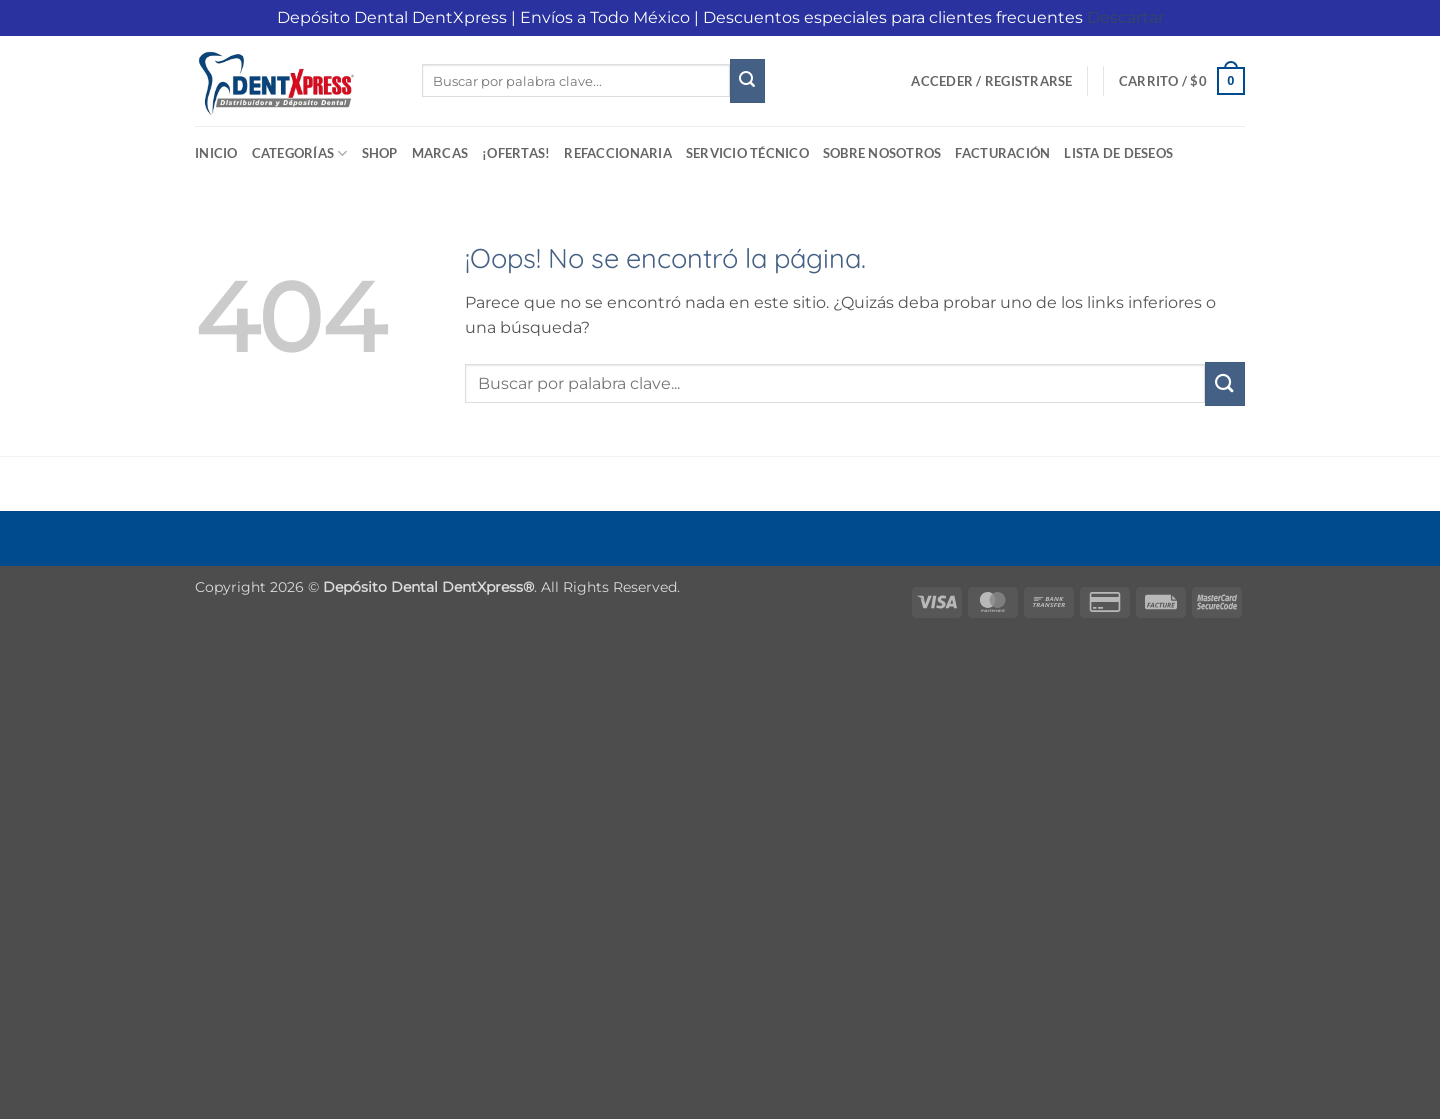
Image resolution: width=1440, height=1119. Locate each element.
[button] (991, 81)
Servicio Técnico (747, 153)
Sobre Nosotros (882, 153)
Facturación (1002, 153)
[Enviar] (747, 81)
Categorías (300, 153)
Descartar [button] (1125, 17)
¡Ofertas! (516, 153)
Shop (380, 153)
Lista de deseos (1118, 153)
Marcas (440, 153)
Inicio (216, 153)
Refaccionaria (617, 153)
